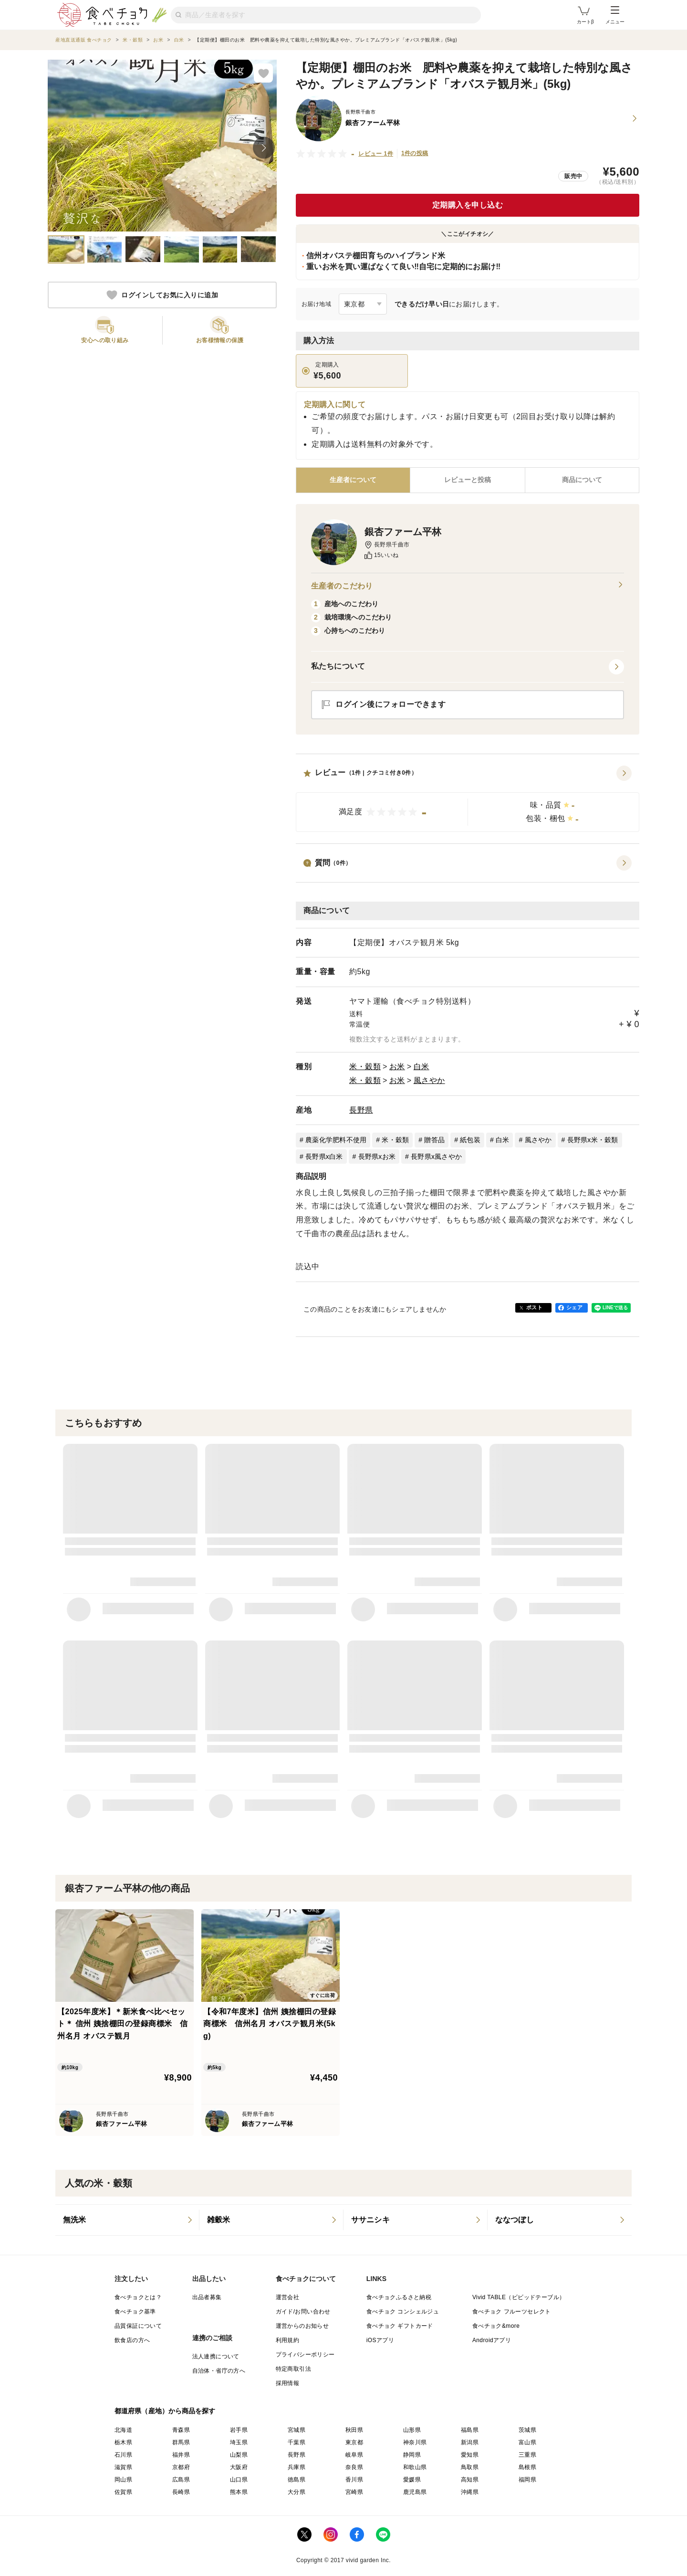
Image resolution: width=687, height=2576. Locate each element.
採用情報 (288, 2383)
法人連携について (215, 2356)
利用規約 (288, 2340)
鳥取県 (470, 2467)
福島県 (470, 2430)
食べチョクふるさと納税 (398, 2297)
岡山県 (123, 2479)
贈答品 (434, 1140)
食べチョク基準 (135, 2311)
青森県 (181, 2430)
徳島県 (296, 2479)
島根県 (527, 2467)
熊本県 (239, 2492)
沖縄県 (470, 2492)
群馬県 (181, 2442)
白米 (421, 1066)
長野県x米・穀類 (592, 1140)
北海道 (123, 2430)
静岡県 (412, 2454)
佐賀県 (123, 2492)
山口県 (239, 2479)
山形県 (412, 2430)
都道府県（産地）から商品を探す (165, 2411)
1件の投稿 (414, 153)
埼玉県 (239, 2442)
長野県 (361, 1110)
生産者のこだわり (467, 586)
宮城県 (296, 2430)
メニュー (615, 15)
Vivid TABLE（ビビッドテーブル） (518, 2297)
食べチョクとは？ (138, 2297)
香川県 (354, 2479)
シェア (574, 1307)
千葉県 (296, 2442)
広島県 (181, 2479)
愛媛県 (412, 2479)
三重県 (527, 2454)
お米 (397, 1066)
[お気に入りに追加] (263, 73)
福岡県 (527, 2479)
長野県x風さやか (436, 1156)
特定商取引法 (293, 2369)
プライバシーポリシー (305, 2354)
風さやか (429, 1080)
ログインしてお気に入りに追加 (162, 295)
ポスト (534, 1307)
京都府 (181, 2467)
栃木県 (123, 2442)
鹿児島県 (415, 2492)
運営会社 (288, 2297)
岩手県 (239, 2430)
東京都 (354, 2442)
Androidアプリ (491, 2340)
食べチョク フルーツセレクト (511, 2311)
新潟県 (470, 2442)
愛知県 (470, 2454)
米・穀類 (365, 1066)
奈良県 (354, 2467)
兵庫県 (296, 2467)
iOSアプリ (380, 2340)
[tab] (467, 480)
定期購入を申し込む (467, 205)
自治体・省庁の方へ (219, 2370)
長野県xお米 (377, 1156)
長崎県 (181, 2492)
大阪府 (239, 2467)
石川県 (123, 2454)
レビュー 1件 (375, 153)
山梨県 (239, 2454)
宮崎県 (354, 2492)
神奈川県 (415, 2442)
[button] (467, 799)
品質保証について (138, 2326)
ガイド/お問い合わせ (303, 2311)
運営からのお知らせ (302, 2326)
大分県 (296, 2492)
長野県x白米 (324, 1156)
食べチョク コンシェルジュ (402, 2311)
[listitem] (127, 2220)
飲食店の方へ (132, 2340)
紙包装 (470, 1140)
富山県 (527, 2442)
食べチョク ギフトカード (399, 2326)
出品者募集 (207, 2297)
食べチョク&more (496, 2326)
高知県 (470, 2479)
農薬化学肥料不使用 (335, 1140)
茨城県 (527, 2430)
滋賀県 (123, 2467)
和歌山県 (415, 2467)
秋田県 (354, 2430)
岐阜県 (354, 2454)
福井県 (181, 2454)
